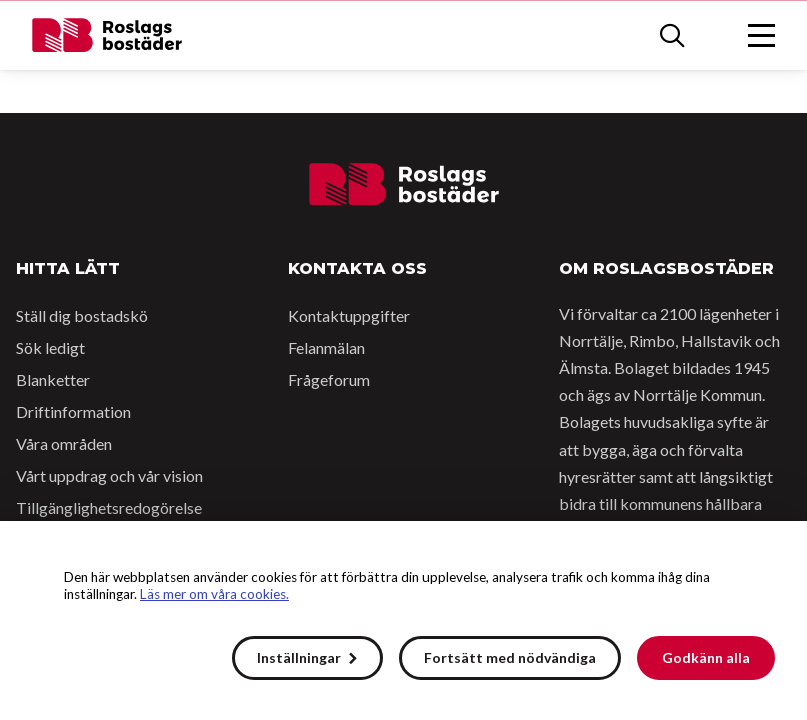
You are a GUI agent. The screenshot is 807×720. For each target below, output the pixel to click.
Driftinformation (73, 411)
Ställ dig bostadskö (82, 315)
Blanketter (53, 379)
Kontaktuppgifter (349, 315)
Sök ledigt (50, 347)
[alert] (403, 620)
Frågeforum (329, 379)
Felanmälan (326, 347)
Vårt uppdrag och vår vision (109, 475)
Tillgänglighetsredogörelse (109, 507)
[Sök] (672, 35)
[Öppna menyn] (761, 35)
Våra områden (64, 443)
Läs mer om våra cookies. (214, 594)
